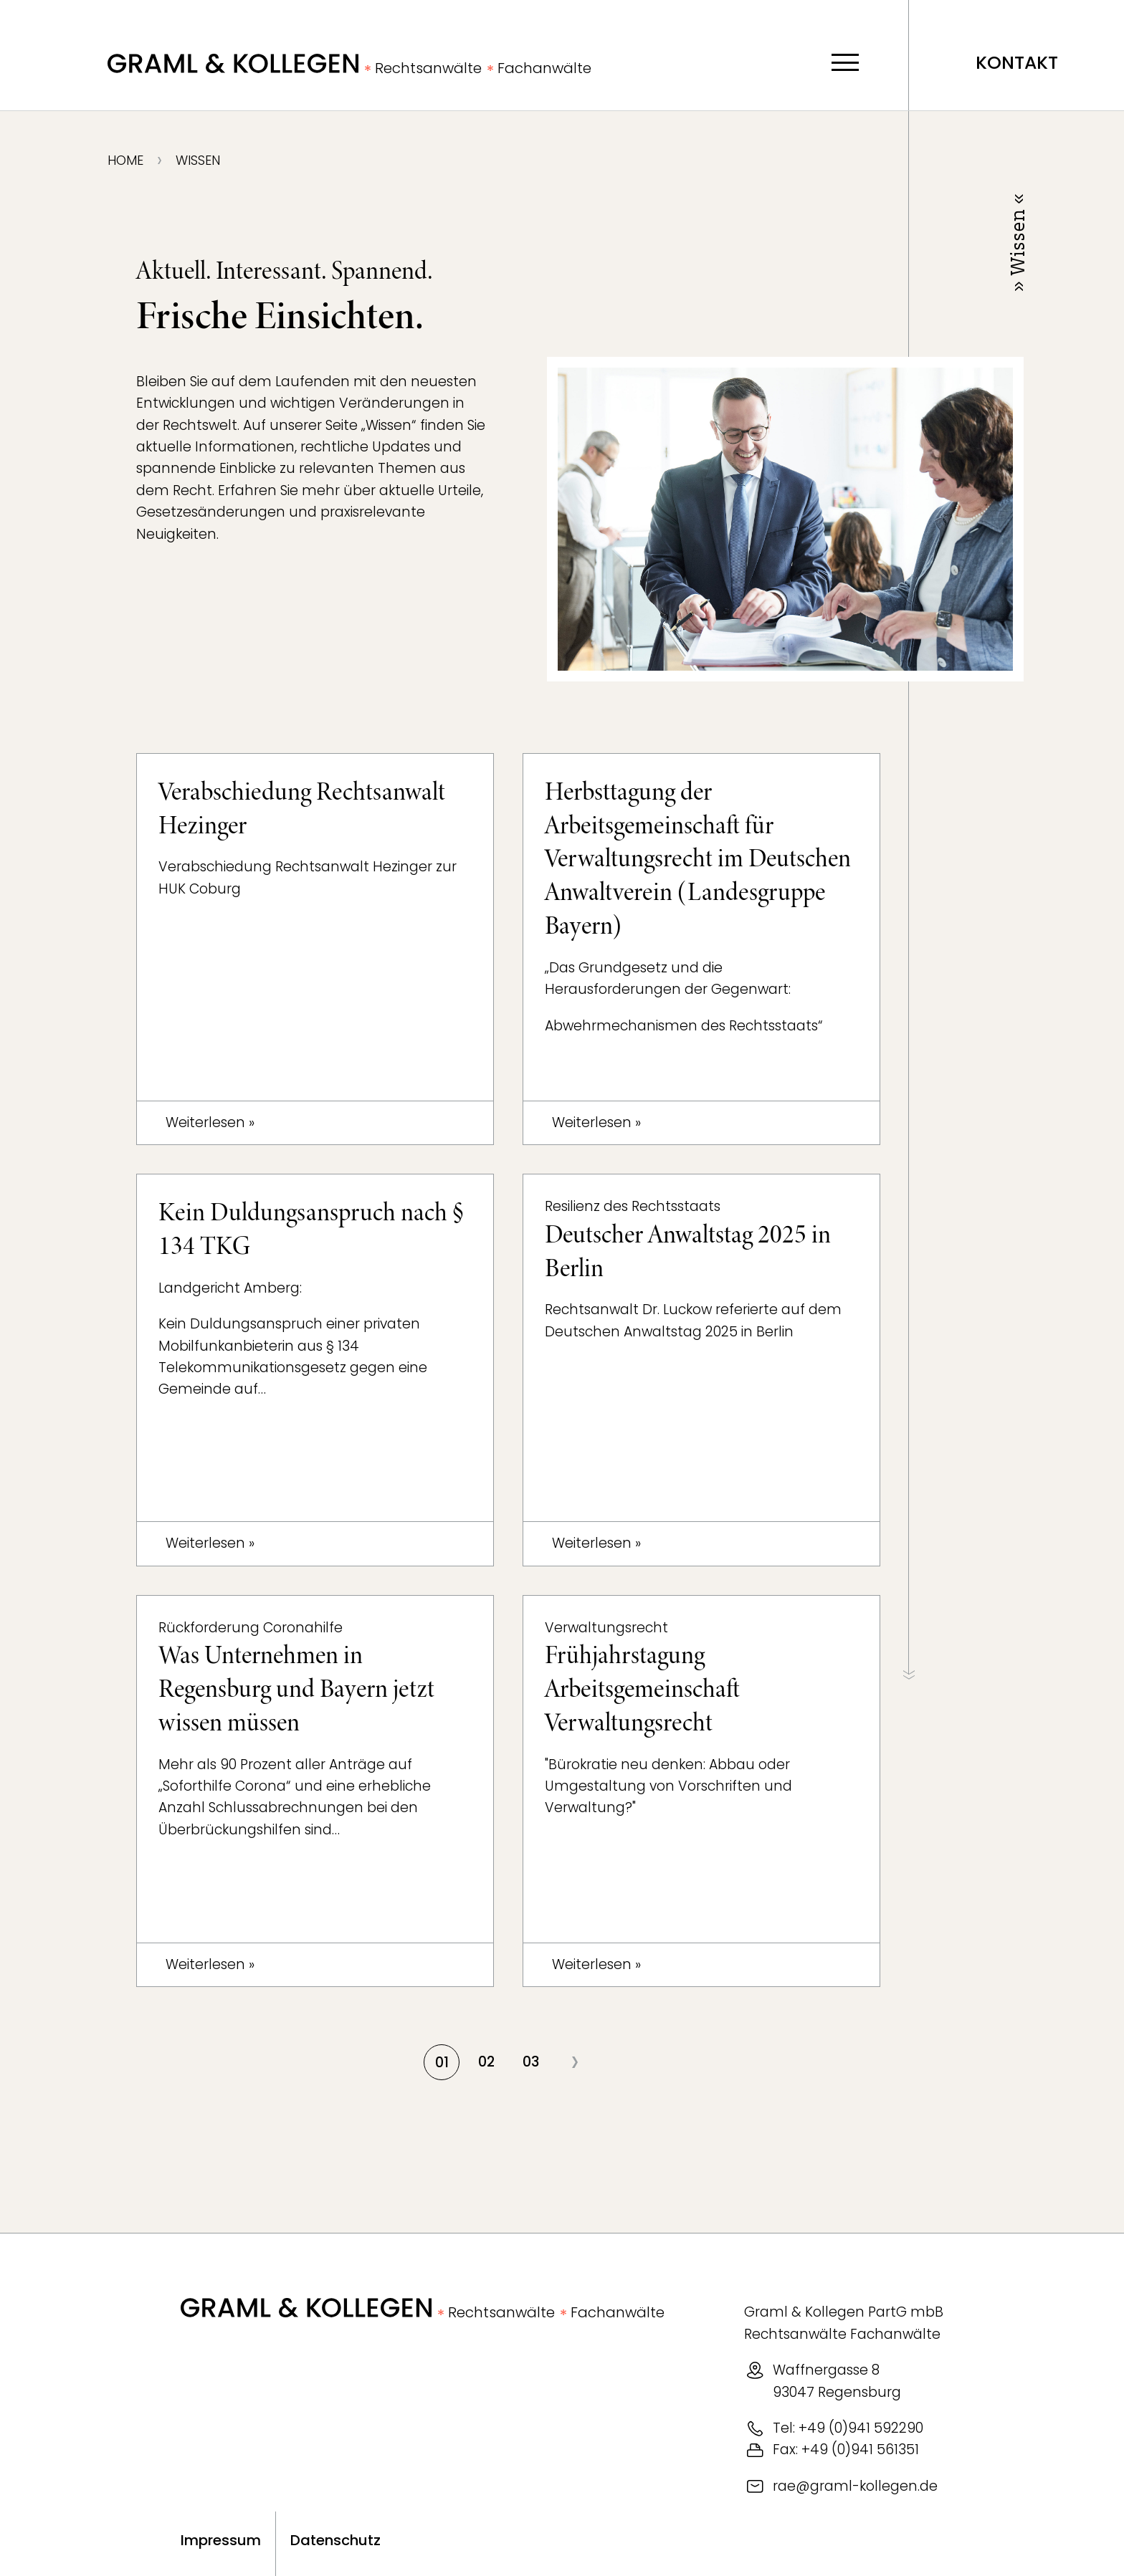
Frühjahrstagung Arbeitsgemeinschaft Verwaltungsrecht (642, 1689)
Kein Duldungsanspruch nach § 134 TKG (311, 1229)
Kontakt (1017, 63)
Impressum (221, 2540)
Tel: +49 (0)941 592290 (848, 2428)
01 (442, 2062)
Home (125, 160)
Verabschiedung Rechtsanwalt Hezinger (301, 809)
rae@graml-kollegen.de (855, 2486)
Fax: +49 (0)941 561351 (846, 2449)
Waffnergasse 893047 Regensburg (837, 2380)
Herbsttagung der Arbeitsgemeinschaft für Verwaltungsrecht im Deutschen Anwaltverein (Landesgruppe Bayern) (698, 859)
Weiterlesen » (210, 1122)
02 (486, 2062)
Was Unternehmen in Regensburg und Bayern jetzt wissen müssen (296, 1689)
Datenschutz (335, 2540)
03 (531, 2062)
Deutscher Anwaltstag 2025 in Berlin (688, 1251)
